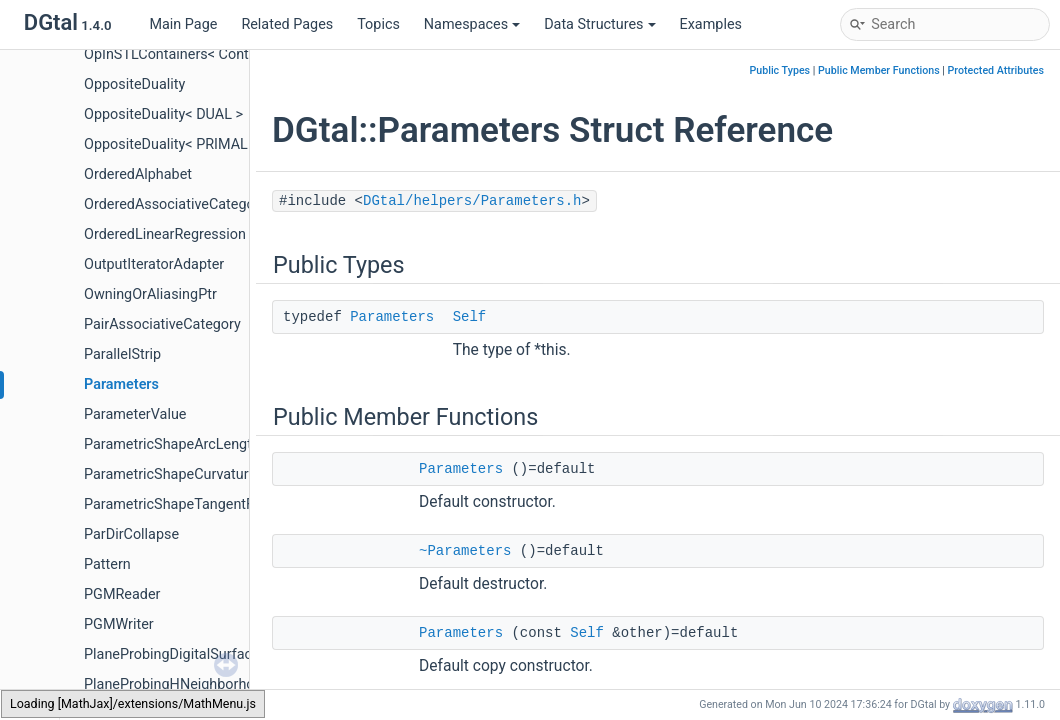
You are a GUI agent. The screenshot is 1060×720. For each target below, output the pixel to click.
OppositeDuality (134, 84)
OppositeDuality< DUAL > (163, 114)
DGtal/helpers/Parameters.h (472, 201)
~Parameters (465, 551)
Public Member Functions (879, 70)
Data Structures (599, 24)
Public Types (779, 70)
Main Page (183, 24)
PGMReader (122, 594)
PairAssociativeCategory (162, 324)
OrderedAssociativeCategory (175, 204)
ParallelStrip (122, 354)
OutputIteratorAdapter (154, 264)
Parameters (121, 384)
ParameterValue (135, 414)
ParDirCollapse (131, 534)
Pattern (107, 564)
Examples (711, 24)
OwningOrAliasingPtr (150, 294)
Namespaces (472, 24)
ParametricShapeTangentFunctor (189, 504)
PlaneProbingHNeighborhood (177, 684)
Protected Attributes (996, 70)
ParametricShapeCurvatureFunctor (194, 474)
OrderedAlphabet (138, 174)
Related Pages (287, 24)
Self (470, 317)
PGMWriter (119, 624)
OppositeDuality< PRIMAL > (171, 144)
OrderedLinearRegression (165, 234)
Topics (378, 24)
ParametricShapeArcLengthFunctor (196, 444)
